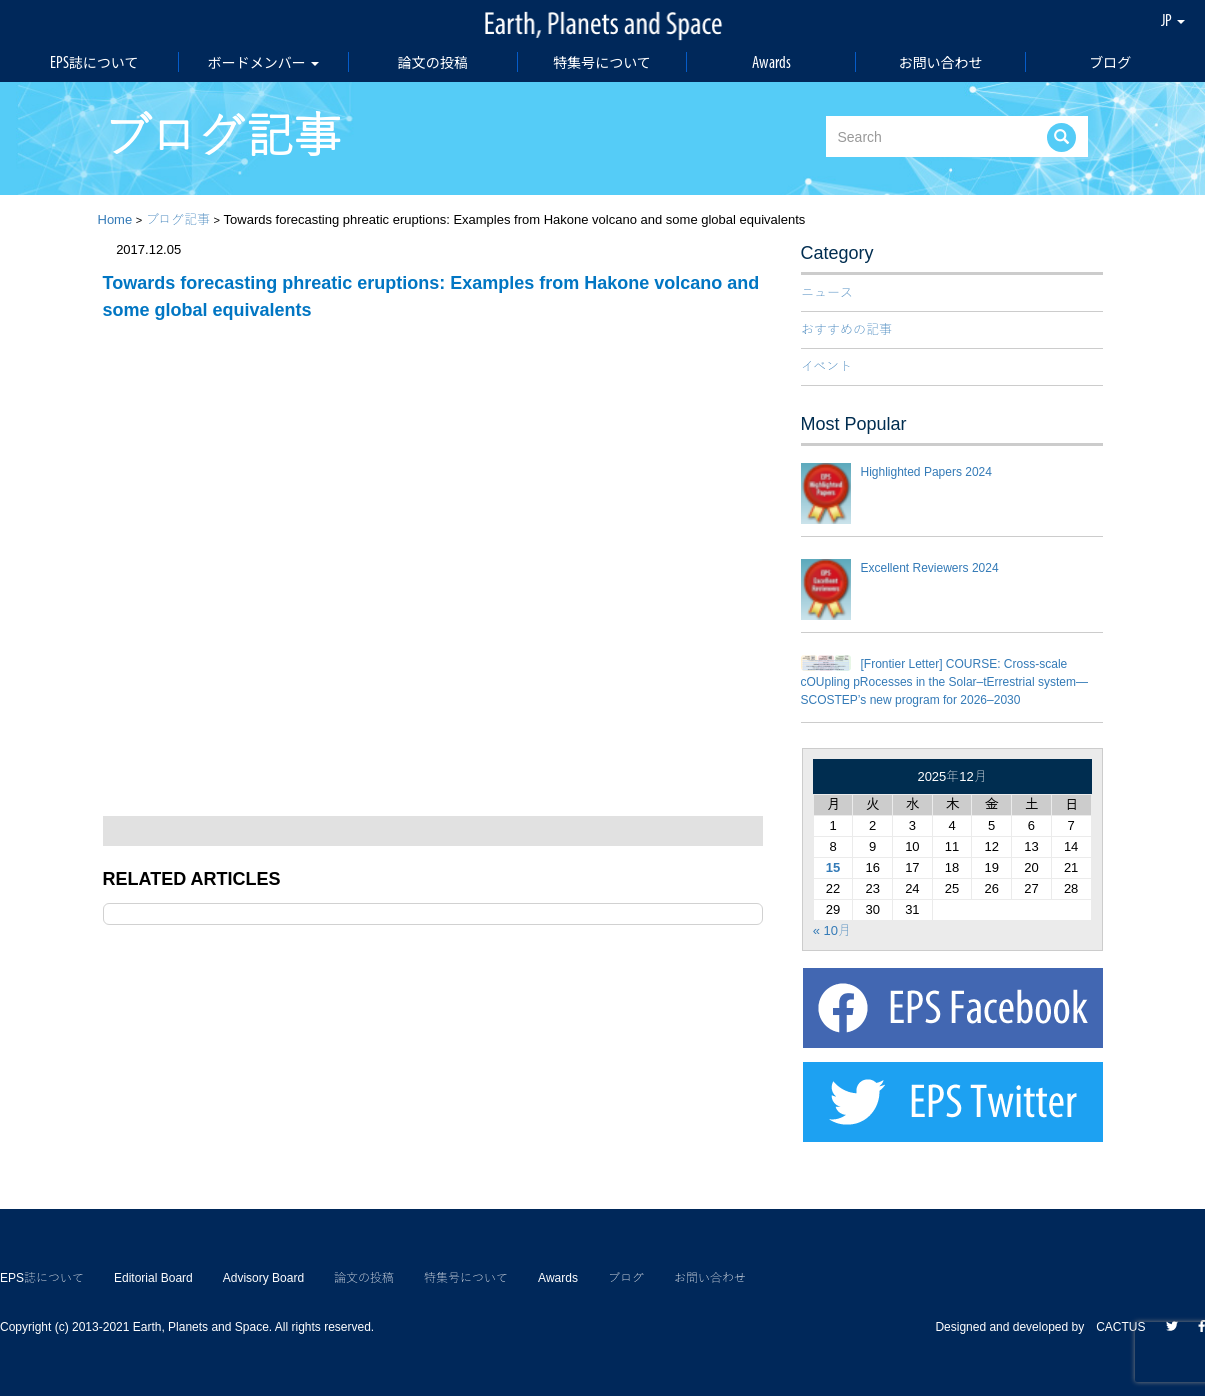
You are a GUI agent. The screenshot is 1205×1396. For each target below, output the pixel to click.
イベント (826, 366)
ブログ (1110, 62)
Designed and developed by (1015, 1327)
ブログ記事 (178, 219)
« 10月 (832, 930)
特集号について (602, 62)
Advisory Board (263, 1278)
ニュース (827, 292)
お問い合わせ (941, 62)
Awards (771, 62)
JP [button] (1173, 20)
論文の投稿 (433, 62)
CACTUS (1120, 1327)
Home (115, 219)
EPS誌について (94, 62)
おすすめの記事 (846, 329)
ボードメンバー (263, 62)
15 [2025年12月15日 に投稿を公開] (833, 867)
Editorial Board (153, 1278)
